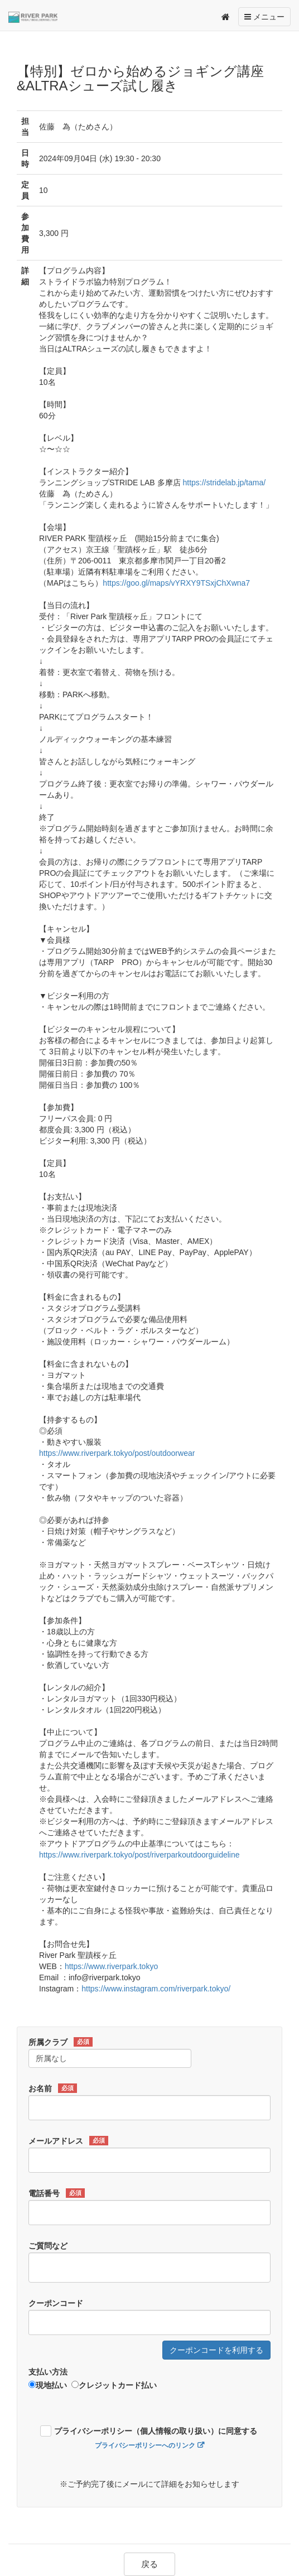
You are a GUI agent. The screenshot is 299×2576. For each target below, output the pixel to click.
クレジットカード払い (114, 2385)
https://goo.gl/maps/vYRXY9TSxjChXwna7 (176, 582)
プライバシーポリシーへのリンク (145, 2445)
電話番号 (56, 2193)
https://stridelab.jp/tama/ (224, 482)
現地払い (47, 2385)
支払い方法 (47, 2372)
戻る (149, 2564)
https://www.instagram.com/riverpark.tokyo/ (155, 1988)
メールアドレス (68, 2141)
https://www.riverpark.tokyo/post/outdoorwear (117, 1453)
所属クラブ (60, 2042)
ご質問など (47, 2246)
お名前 (52, 2088)
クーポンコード (55, 2303)
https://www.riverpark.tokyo (111, 1966)
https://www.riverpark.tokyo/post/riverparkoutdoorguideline (139, 1854)
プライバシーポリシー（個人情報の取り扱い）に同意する (155, 2431)
